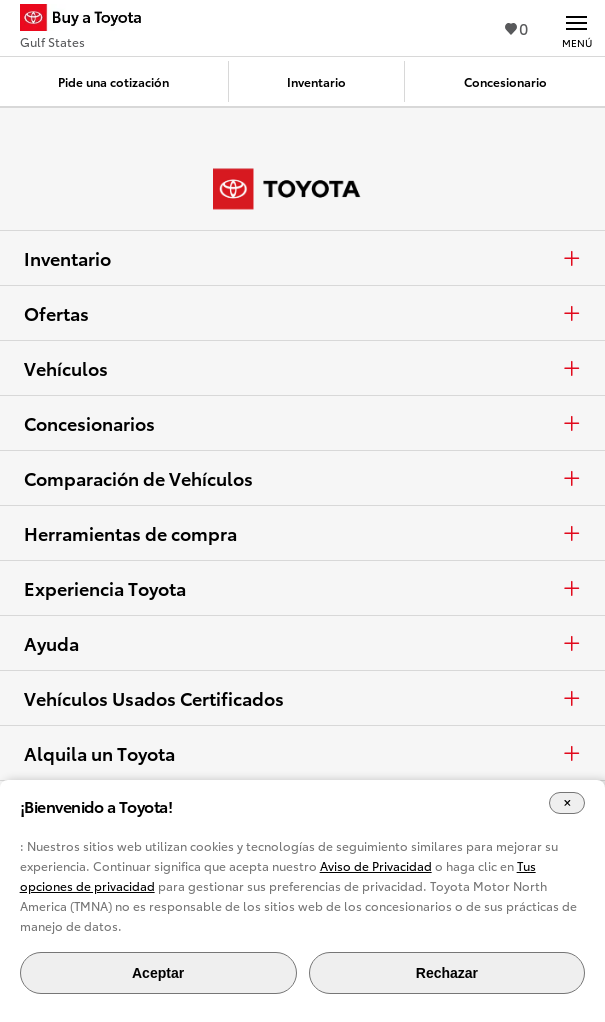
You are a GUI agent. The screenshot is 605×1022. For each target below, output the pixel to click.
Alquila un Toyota (302, 753)
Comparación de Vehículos (302, 478)
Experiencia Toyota (302, 588)
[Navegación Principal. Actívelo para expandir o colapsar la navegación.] (576, 28)
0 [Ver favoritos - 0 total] (516, 27)
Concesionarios (302, 423)
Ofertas (302, 313)
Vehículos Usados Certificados (302, 698)
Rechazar (447, 973)
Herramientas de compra (302, 533)
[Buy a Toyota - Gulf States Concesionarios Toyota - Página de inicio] (89, 20)
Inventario (302, 258)
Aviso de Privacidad (376, 865)
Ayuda (302, 643)
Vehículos (302, 368)
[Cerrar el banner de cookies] (567, 803)
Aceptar (158, 973)
